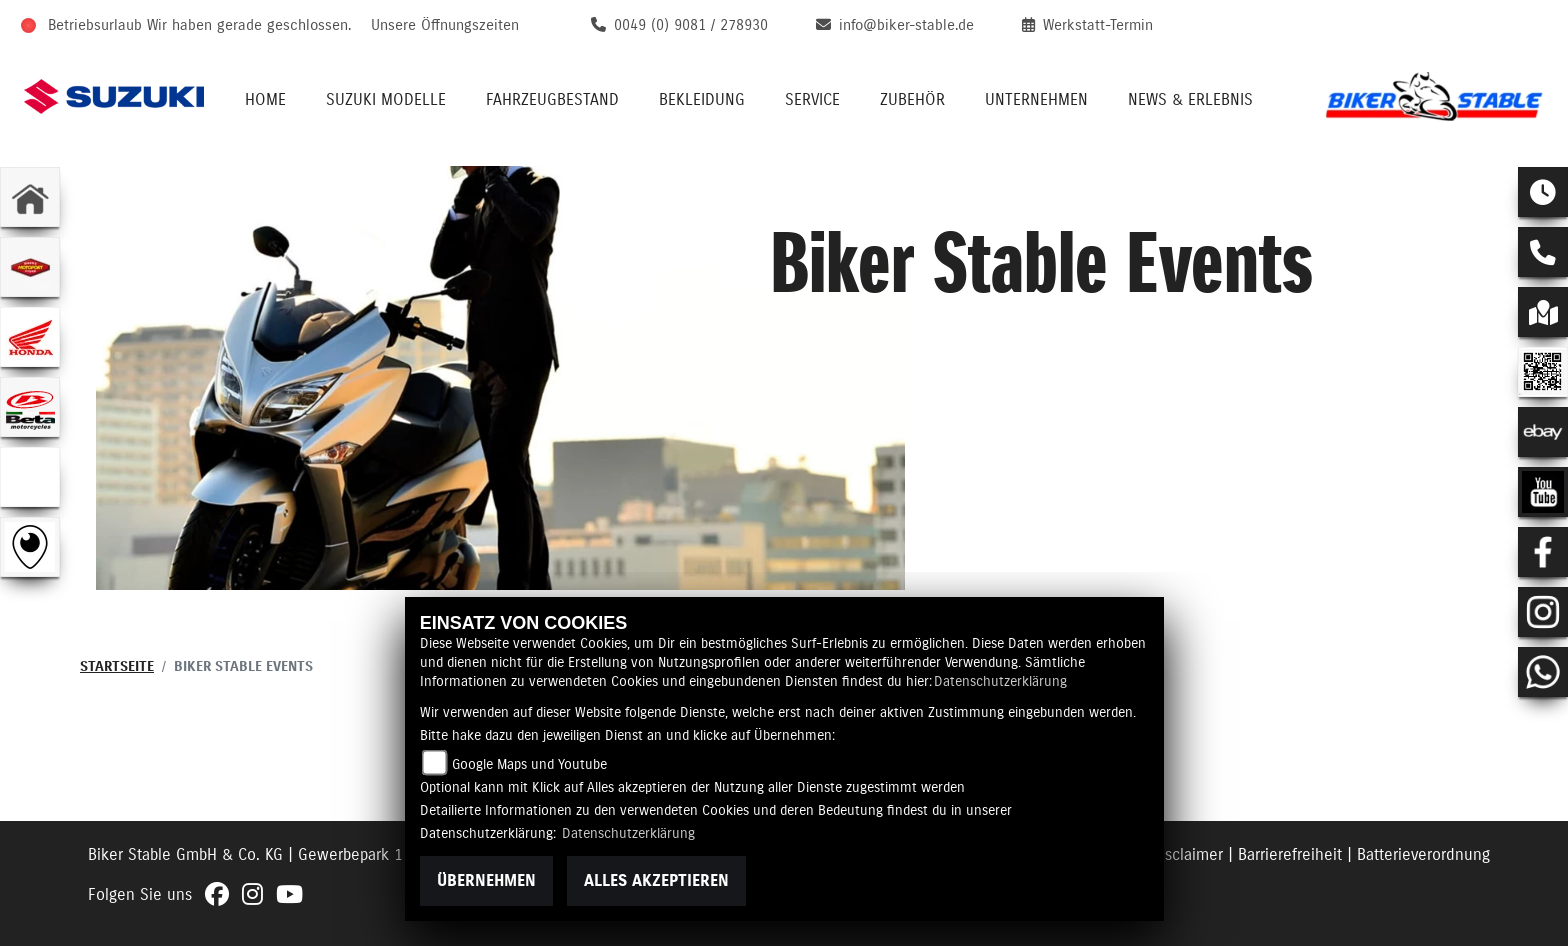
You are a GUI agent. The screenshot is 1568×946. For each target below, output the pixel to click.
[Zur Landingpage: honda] (30, 337)
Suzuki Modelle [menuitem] (386, 100)
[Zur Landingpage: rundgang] (30, 547)
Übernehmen (486, 881)
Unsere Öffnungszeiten (445, 25)
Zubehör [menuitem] (912, 100)
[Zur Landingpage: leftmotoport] (30, 267)
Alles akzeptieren (656, 881)
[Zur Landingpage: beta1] (30, 407)
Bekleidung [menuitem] (702, 100)
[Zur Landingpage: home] (30, 197)
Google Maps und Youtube (529, 765)
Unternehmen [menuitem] (1036, 100)
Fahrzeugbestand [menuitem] (552, 100)
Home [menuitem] (265, 100)
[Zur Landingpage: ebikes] (30, 477)
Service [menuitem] (812, 100)
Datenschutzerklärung (1000, 682)
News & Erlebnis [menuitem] (1190, 100)
